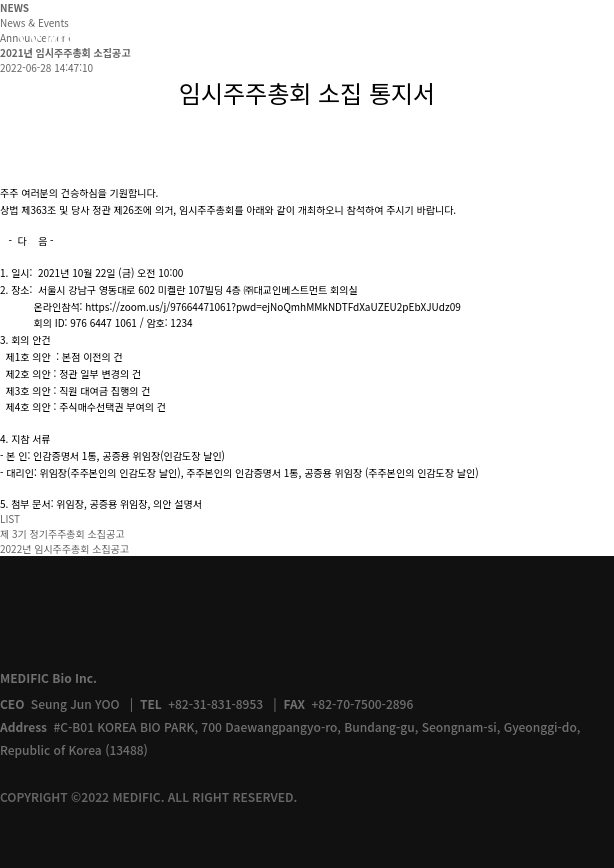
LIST (10, 518)
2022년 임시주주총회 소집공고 (64, 548)
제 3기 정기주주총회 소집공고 (62, 533)
